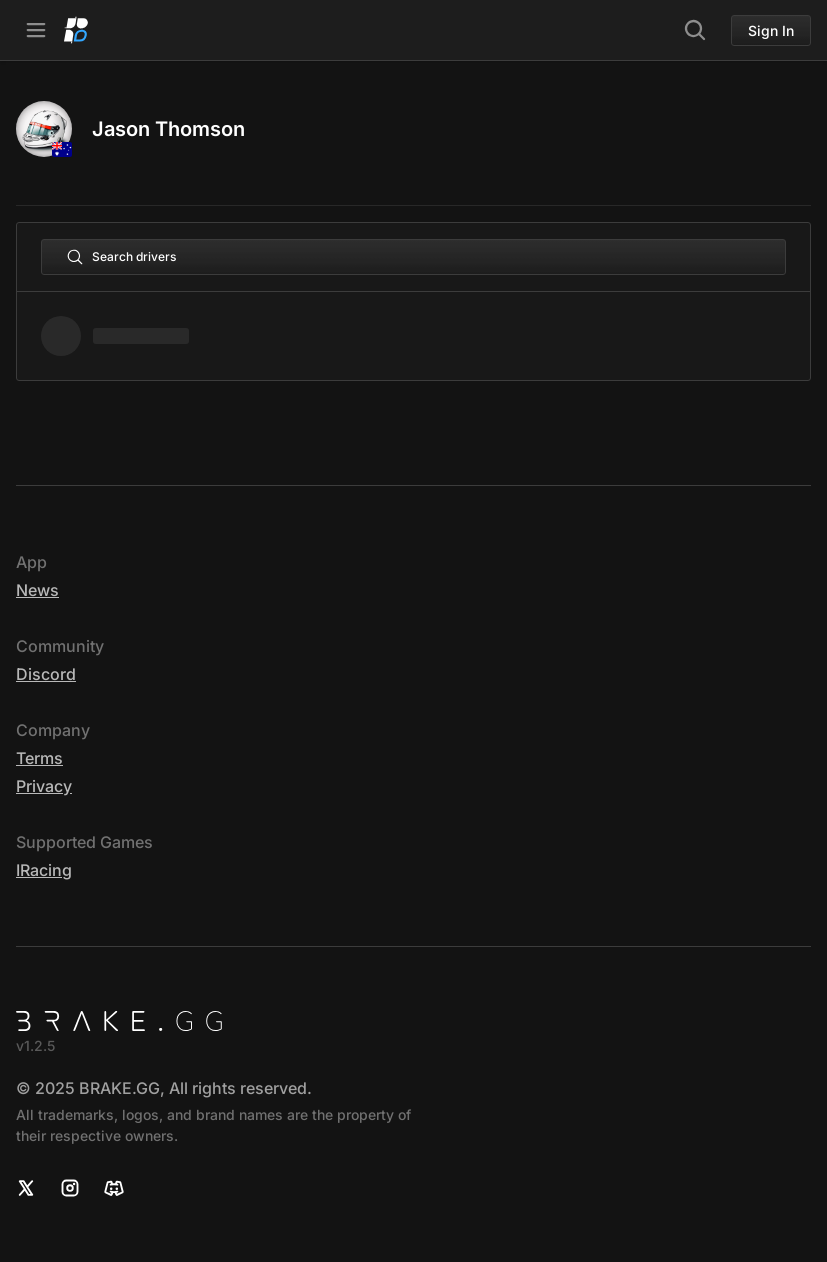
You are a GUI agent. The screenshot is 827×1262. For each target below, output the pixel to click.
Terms (39, 758)
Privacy (44, 786)
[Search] (695, 30)
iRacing (44, 870)
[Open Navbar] (36, 30)
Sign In (771, 30)
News (37, 590)
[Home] (76, 30)
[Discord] (114, 1188)
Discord (46, 674)
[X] (26, 1188)
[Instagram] (70, 1188)
